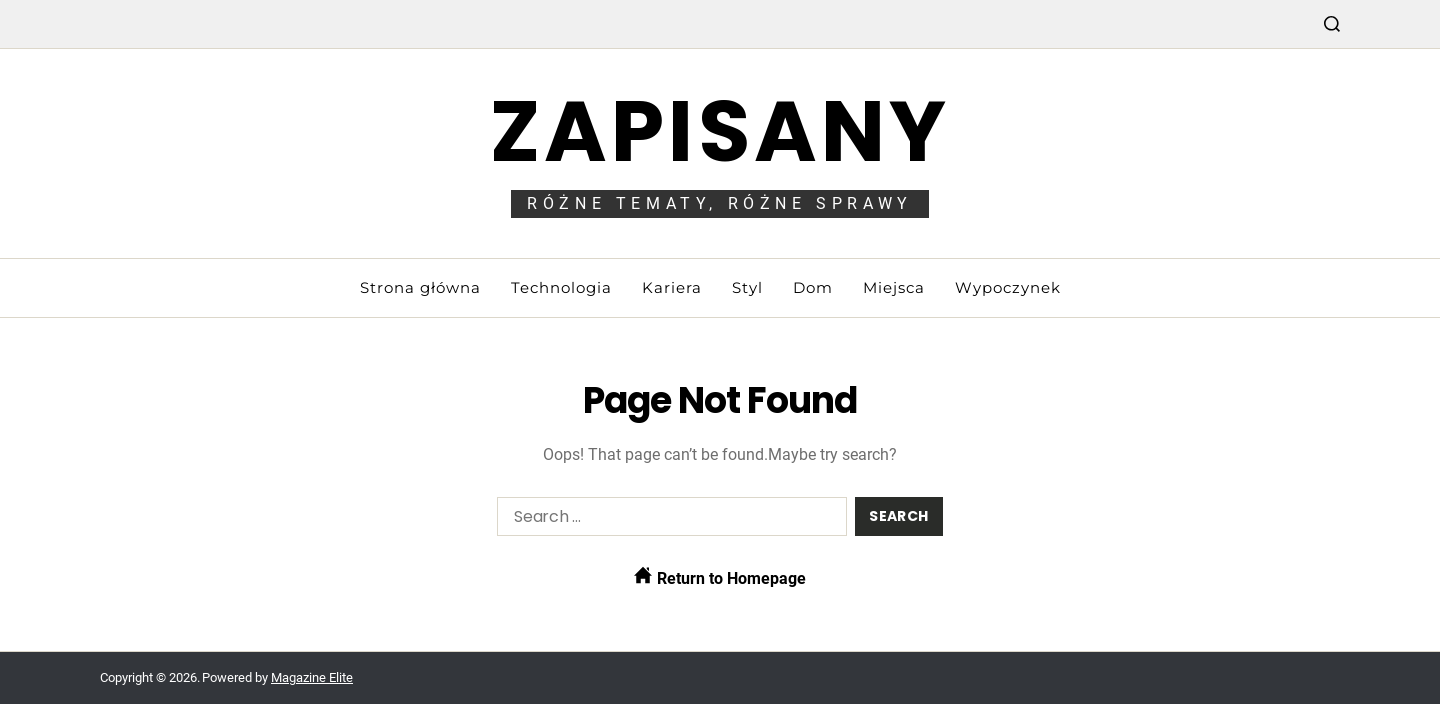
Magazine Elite (312, 677)
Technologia (561, 287)
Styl (747, 287)
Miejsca (894, 287)
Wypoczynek (1008, 287)
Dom (813, 287)
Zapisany (720, 131)
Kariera (672, 287)
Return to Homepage (720, 577)
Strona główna (420, 287)
